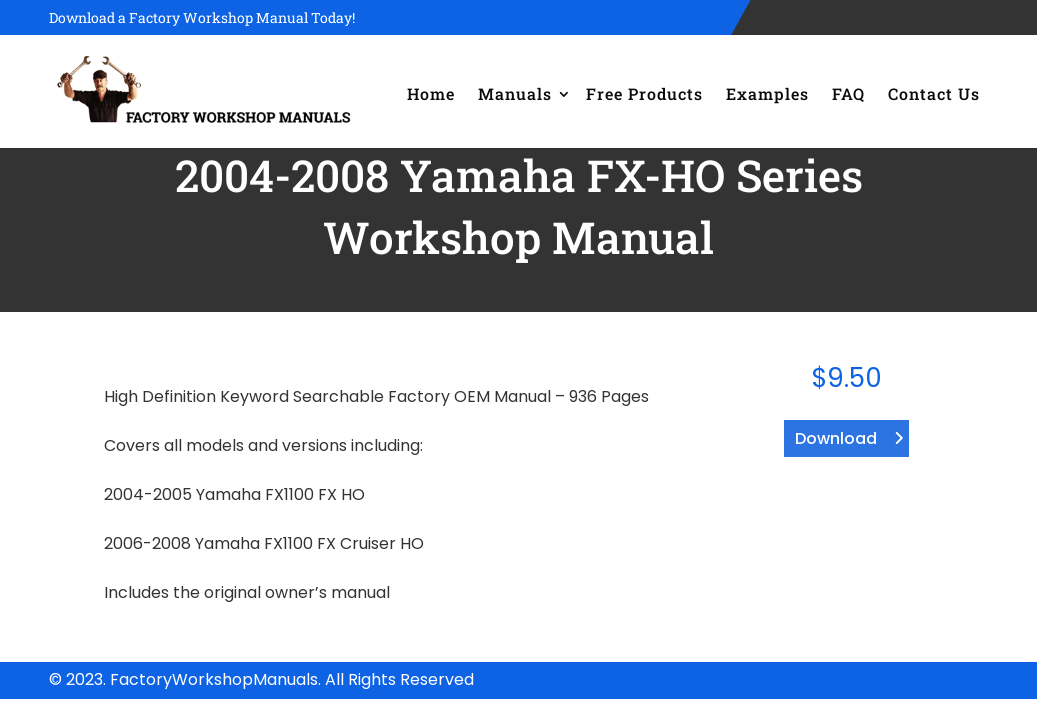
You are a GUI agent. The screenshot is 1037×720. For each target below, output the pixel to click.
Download (836, 438)
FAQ (848, 93)
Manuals (515, 93)
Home (431, 93)
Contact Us (934, 93)
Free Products (644, 93)
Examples (767, 93)
